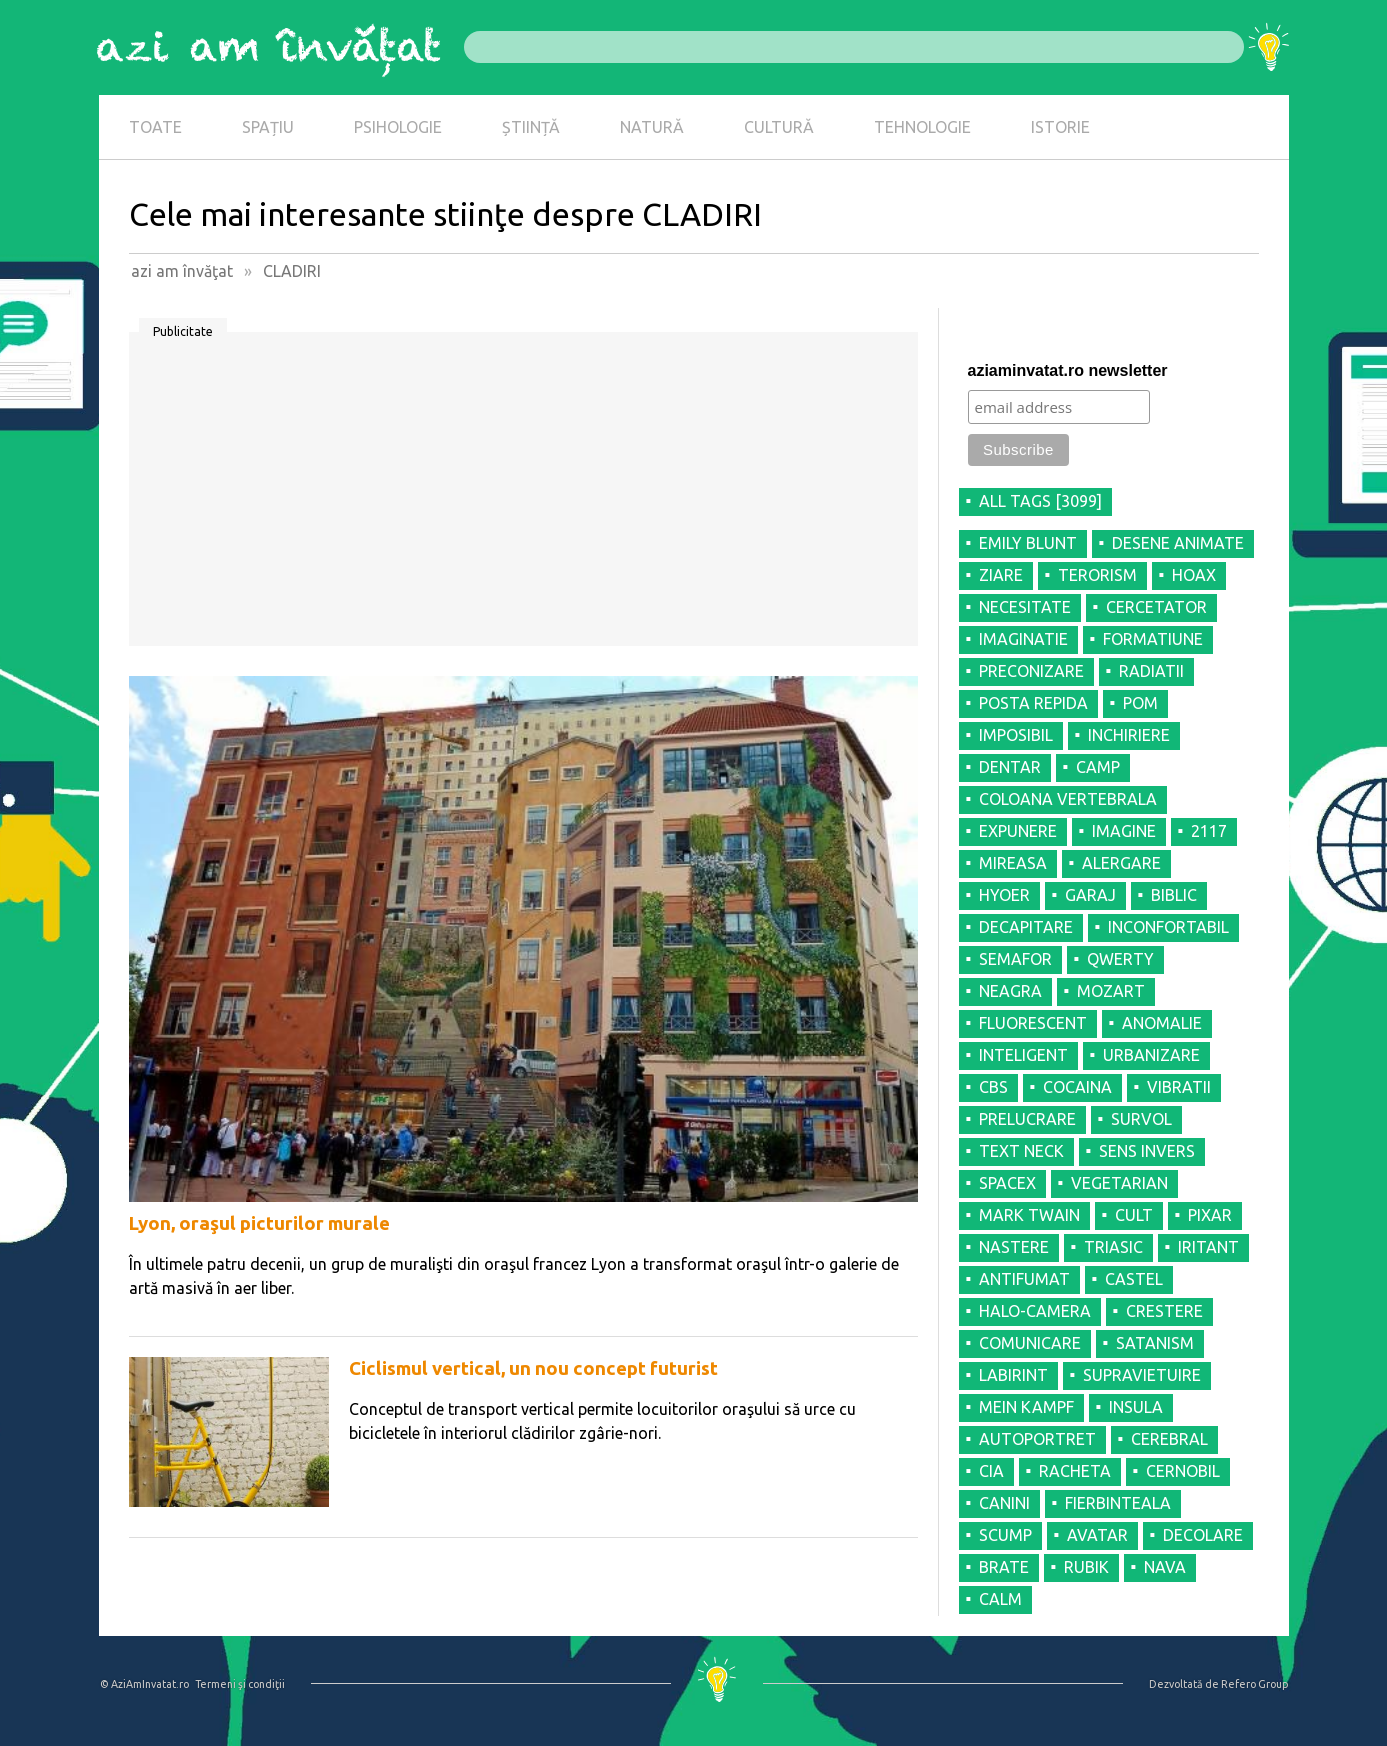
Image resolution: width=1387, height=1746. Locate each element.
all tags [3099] (1040, 501)
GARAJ (1090, 895)
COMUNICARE (1030, 1343)
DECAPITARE (1026, 927)
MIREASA (1013, 863)
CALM (1000, 1599)
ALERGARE (1121, 863)
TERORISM (1097, 575)
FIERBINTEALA (1118, 1503)
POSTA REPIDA (1033, 703)
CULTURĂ (779, 127)
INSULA (1136, 1407)
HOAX (1194, 575)
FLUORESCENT (1033, 1023)
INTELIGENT (1023, 1055)
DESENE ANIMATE (1178, 543)
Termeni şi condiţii (240, 1684)
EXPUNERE (1018, 831)
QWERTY (1120, 959)
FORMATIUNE (1153, 639)
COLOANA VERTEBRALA (1068, 799)
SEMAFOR (1015, 959)
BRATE (1004, 1567)
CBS (993, 1087)
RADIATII (1151, 671)
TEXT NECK (1021, 1151)
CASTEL (1134, 1279)
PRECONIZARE (1031, 671)
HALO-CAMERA (1035, 1311)
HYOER (1004, 895)
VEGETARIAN (1119, 1183)
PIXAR (1210, 1215)
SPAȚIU (268, 127)
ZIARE (1001, 575)
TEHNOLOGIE (922, 127)
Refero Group (1254, 1684)
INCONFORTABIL (1168, 927)
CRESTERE (1164, 1311)
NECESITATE (1025, 607)
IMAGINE (1124, 831)
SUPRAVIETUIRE (1142, 1375)
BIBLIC (1174, 895)
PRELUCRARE (1027, 1119)
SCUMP (1005, 1535)
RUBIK (1086, 1567)
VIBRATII (1179, 1087)
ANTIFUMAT (1024, 1279)
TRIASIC (1113, 1247)
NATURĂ (652, 127)
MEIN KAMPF (1026, 1407)
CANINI (1004, 1503)
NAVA (1165, 1567)
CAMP (1098, 767)
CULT (1134, 1215)
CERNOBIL (1183, 1471)
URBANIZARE (1151, 1055)
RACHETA (1075, 1471)
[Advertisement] (523, 496)
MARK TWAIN (1029, 1215)
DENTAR (1010, 767)
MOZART (1111, 991)
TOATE (155, 127)
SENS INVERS (1147, 1151)
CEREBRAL (1169, 1439)
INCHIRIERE (1129, 735)
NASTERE (1014, 1247)
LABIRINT (1013, 1375)
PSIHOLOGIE (398, 127)
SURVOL (1141, 1119)
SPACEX (1007, 1183)
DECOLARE (1203, 1535)
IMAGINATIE (1023, 639)
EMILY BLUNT (1028, 543)
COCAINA (1077, 1087)
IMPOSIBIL (1016, 735)
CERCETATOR (1156, 607)
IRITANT (1208, 1247)
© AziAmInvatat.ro (144, 1684)
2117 (1209, 831)
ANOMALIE (1162, 1023)
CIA (991, 1471)
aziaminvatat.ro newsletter (1068, 370)
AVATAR (1097, 1535)
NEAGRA (1010, 991)
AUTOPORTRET (1037, 1439)
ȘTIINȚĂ (531, 127)
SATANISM (1155, 1343)
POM (1140, 703)
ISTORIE (1060, 127)
